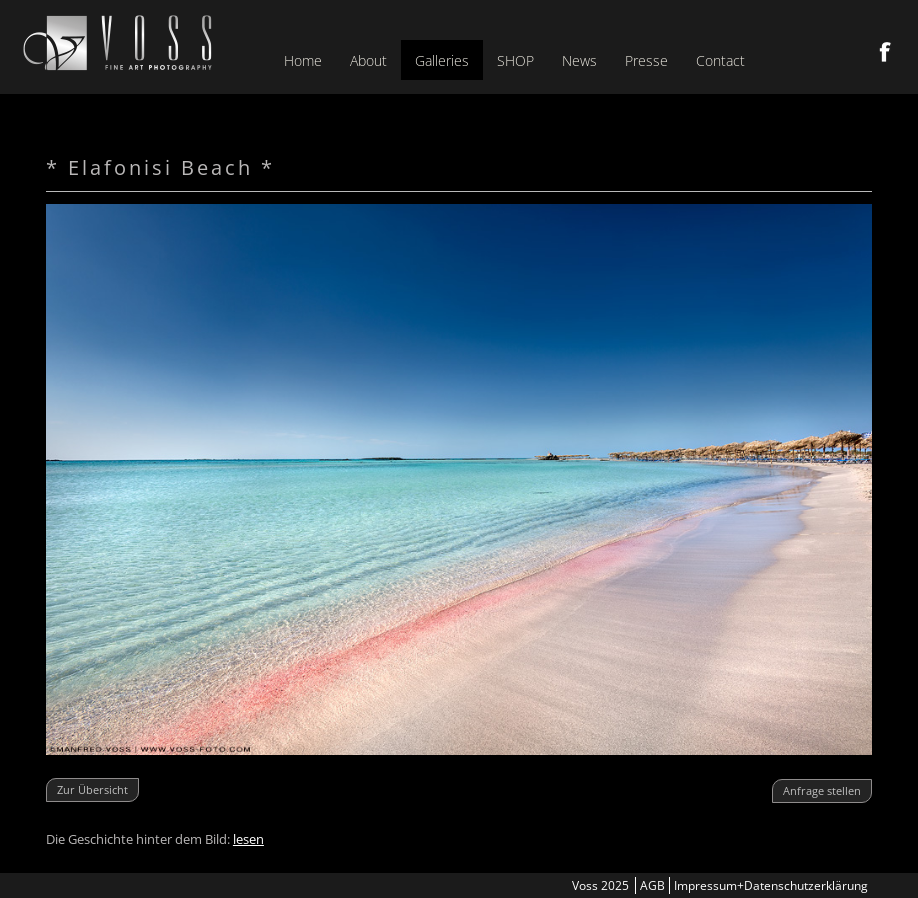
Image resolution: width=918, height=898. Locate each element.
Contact (720, 60)
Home (303, 60)
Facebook (885, 52)
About (368, 60)
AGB (652, 885)
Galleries (442, 60)
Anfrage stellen (822, 790)
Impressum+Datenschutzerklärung (771, 885)
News (579, 60)
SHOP (515, 60)
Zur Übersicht (92, 789)
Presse (646, 60)
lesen (248, 839)
